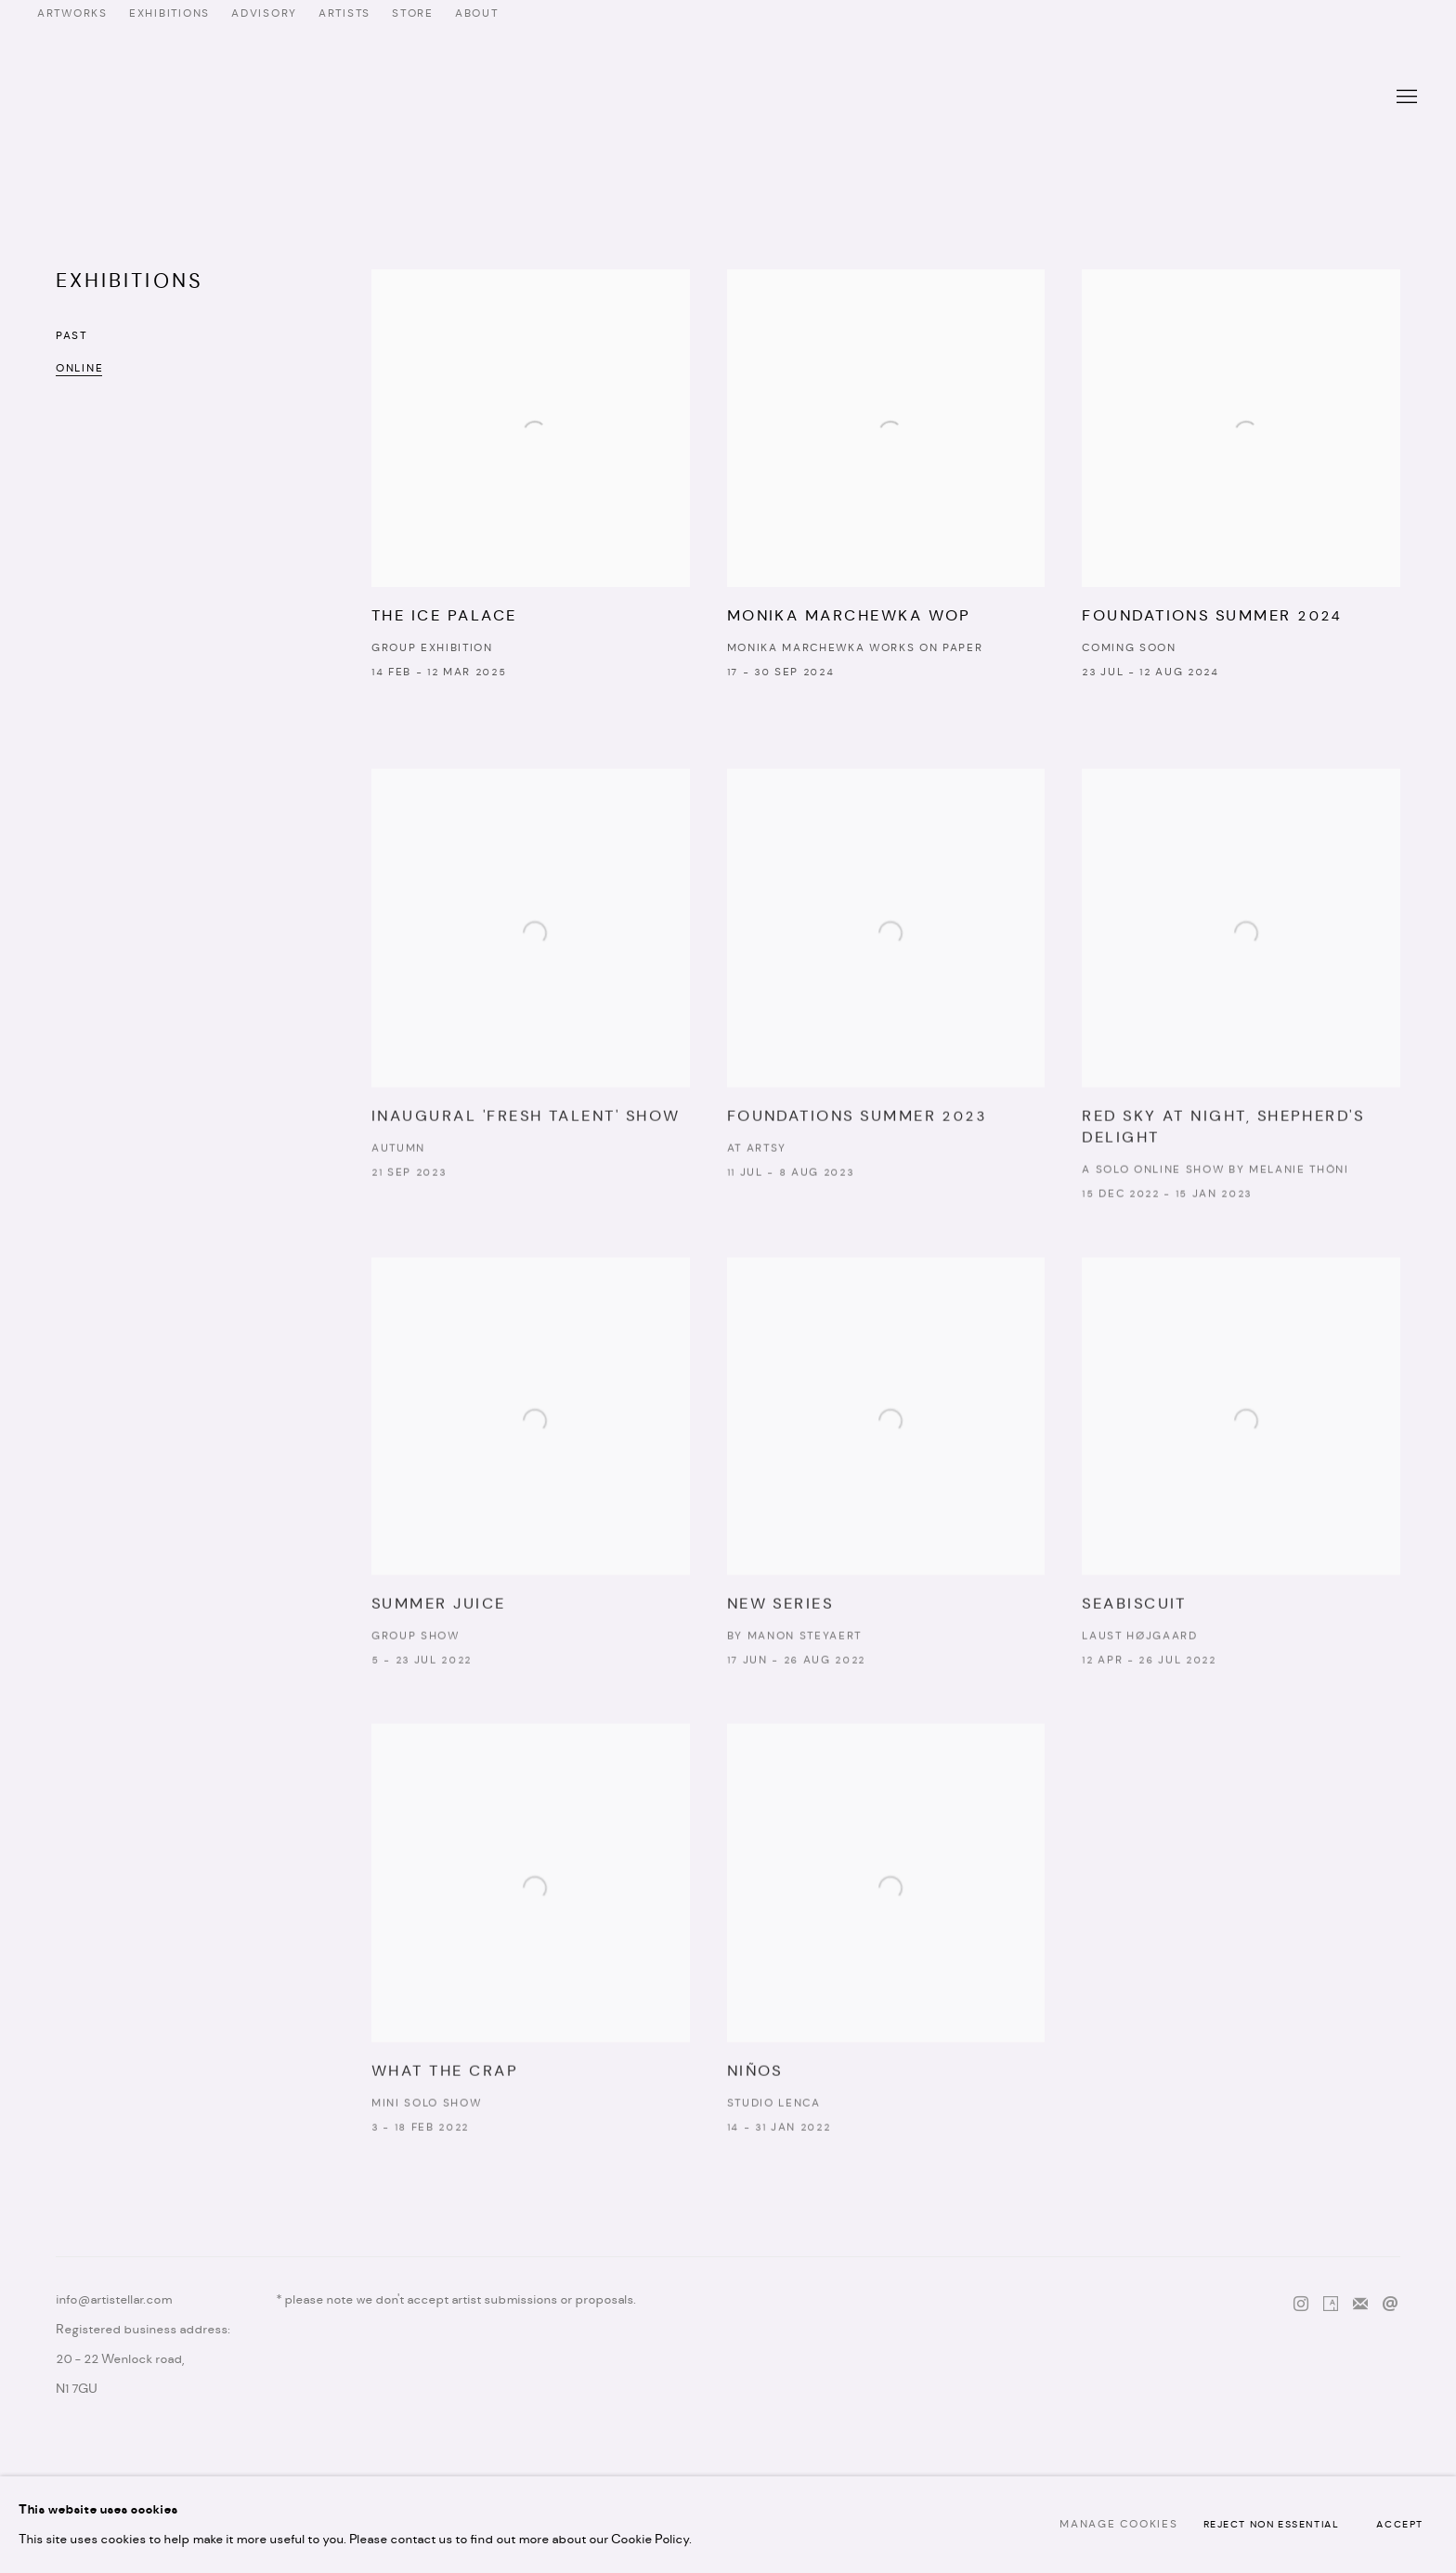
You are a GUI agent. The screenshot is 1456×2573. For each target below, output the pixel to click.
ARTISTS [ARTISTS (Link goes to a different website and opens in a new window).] (344, 13)
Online (79, 368)
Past (71, 336)
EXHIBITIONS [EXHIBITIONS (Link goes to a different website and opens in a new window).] (169, 13)
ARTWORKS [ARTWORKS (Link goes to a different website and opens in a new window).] (72, 13)
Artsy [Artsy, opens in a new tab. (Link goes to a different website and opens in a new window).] (1330, 2304)
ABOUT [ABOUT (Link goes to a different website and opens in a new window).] (477, 13)
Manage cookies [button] (1118, 2524)
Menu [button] (1405, 97)
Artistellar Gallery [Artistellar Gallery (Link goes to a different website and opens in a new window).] (728, 97)
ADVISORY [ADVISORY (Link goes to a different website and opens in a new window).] (264, 13)
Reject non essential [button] (1271, 2525)
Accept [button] (1400, 2525)
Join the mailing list (1360, 2304)
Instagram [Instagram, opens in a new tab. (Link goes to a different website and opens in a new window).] (1300, 2304)
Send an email (1390, 2304)
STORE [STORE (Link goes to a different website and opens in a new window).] (413, 13)
